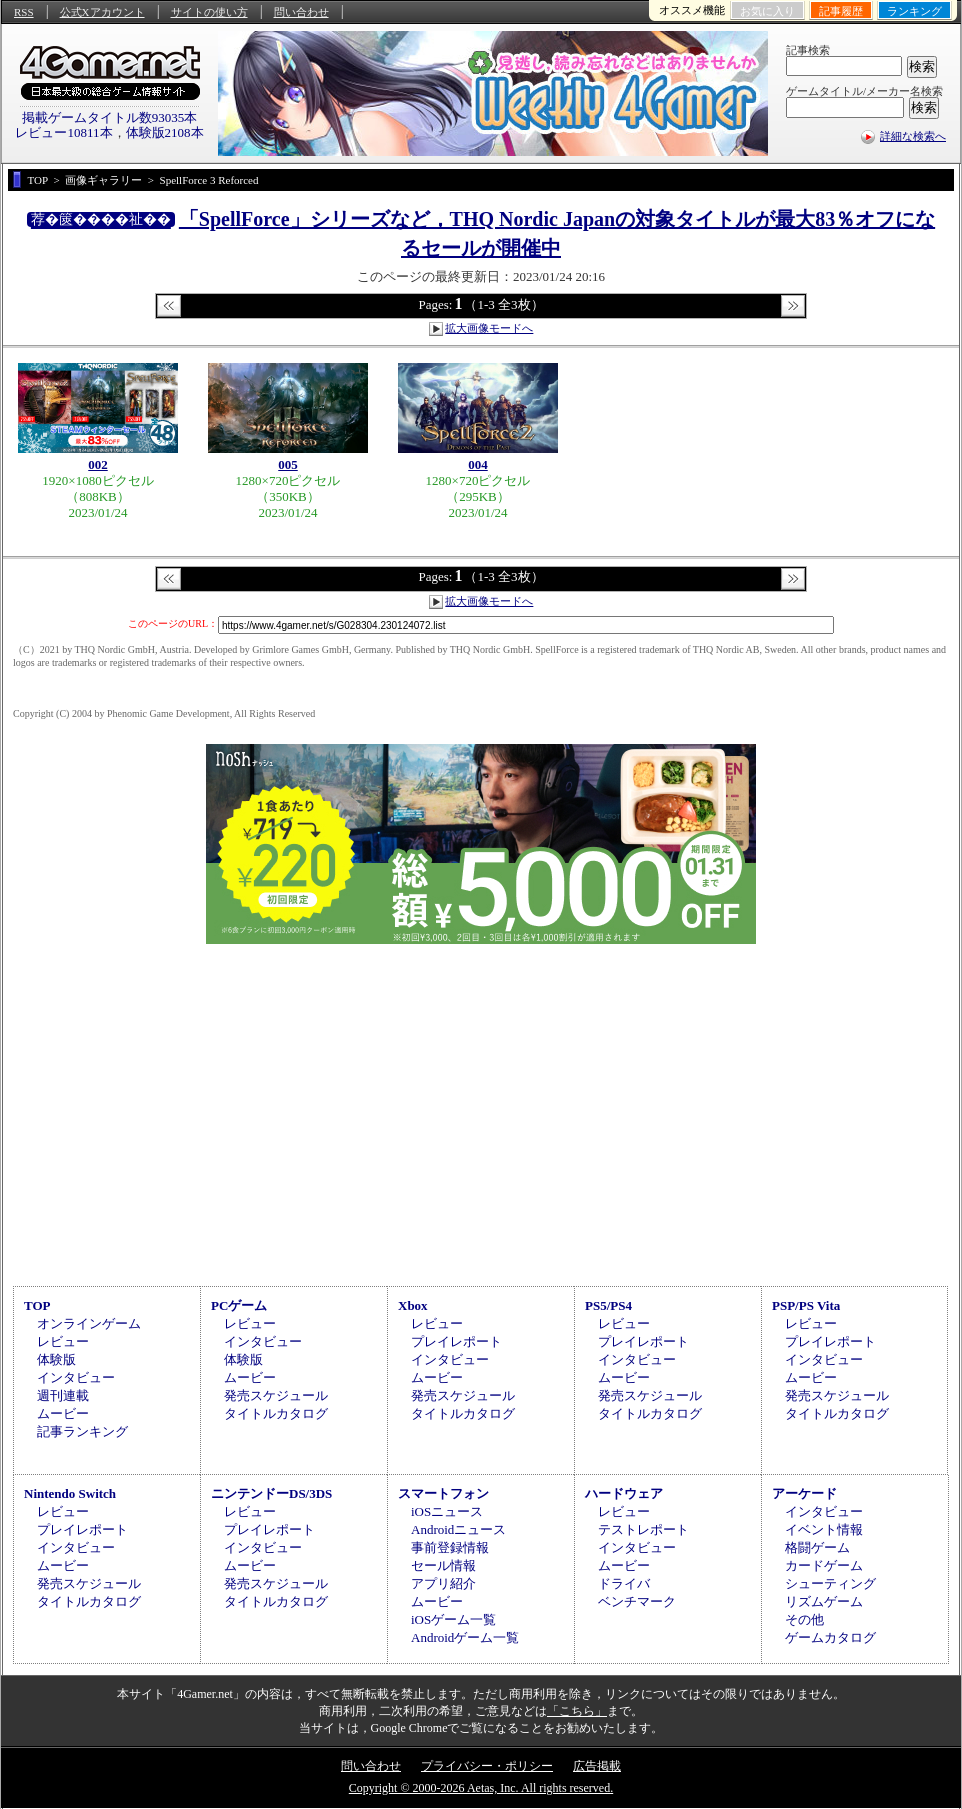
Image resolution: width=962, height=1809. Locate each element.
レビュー (63, 1341)
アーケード (804, 1493)
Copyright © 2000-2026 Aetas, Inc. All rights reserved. (481, 1788)
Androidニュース (458, 1529)
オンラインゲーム (89, 1323)
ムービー (63, 1413)
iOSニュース (447, 1511)
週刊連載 (63, 1395)
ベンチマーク (637, 1601)
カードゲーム (824, 1565)
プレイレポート (456, 1341)
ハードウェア (624, 1493)
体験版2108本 (165, 132)
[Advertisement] (481, 1112)
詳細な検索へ (913, 136)
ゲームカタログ (830, 1637)
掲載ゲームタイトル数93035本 (110, 117)
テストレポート (643, 1529)
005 (288, 464)
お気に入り (767, 11)
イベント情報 (824, 1529)
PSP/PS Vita (806, 1305)
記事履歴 (841, 11)
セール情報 (443, 1565)
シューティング (830, 1583)
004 (478, 464)
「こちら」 (577, 1711)
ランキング (914, 11)
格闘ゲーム (817, 1547)
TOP (37, 1305)
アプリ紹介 (443, 1583)
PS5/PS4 (608, 1305)
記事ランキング (82, 1431)
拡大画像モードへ (489, 328)
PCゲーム (239, 1305)
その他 (804, 1619)
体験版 (56, 1359)
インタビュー (76, 1377)
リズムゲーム (824, 1601)
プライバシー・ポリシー (487, 1766)
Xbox (413, 1305)
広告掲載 (597, 1766)
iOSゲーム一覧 (453, 1619)
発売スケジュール (276, 1395)
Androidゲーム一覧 (465, 1637)
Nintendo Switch (70, 1493)
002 (98, 464)
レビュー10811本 (63, 132)
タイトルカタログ (276, 1413)
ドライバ (624, 1583)
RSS (24, 12)
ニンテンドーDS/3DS (271, 1493)
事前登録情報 (450, 1547)
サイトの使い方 (209, 12)
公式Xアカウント (102, 12)
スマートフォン (443, 1493)
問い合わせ (301, 12)
